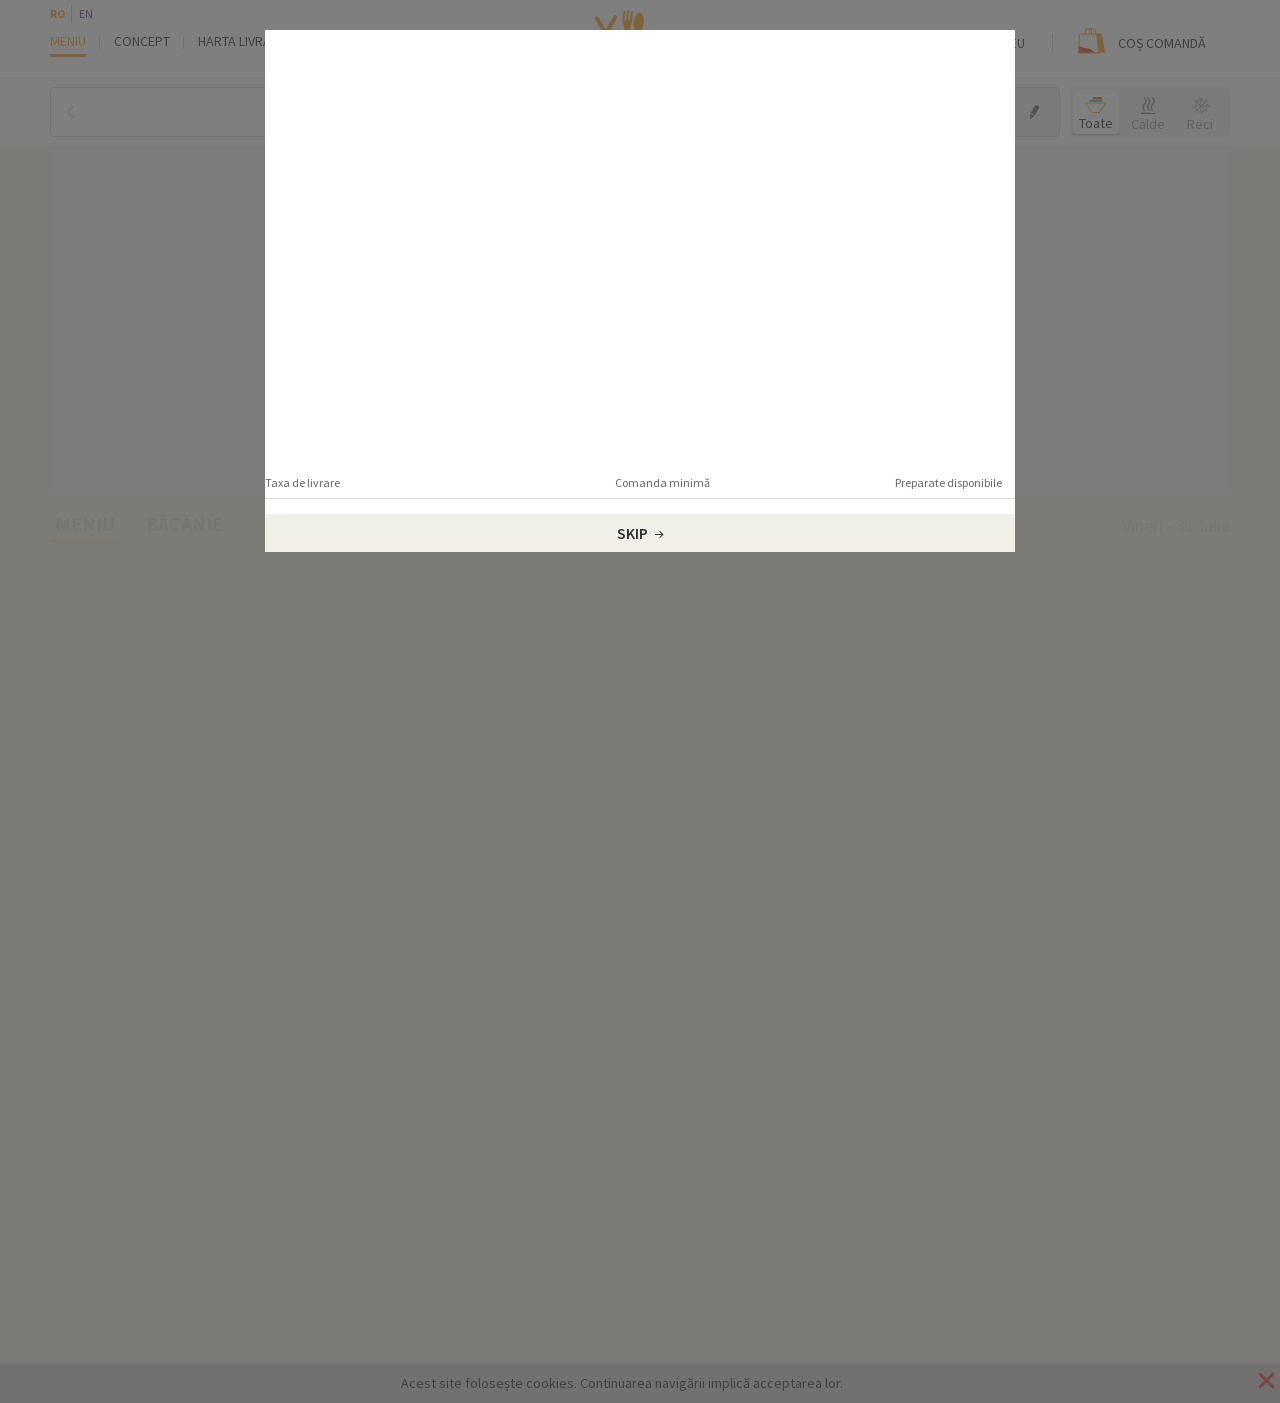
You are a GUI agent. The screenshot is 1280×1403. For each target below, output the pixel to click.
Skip (640, 533)
